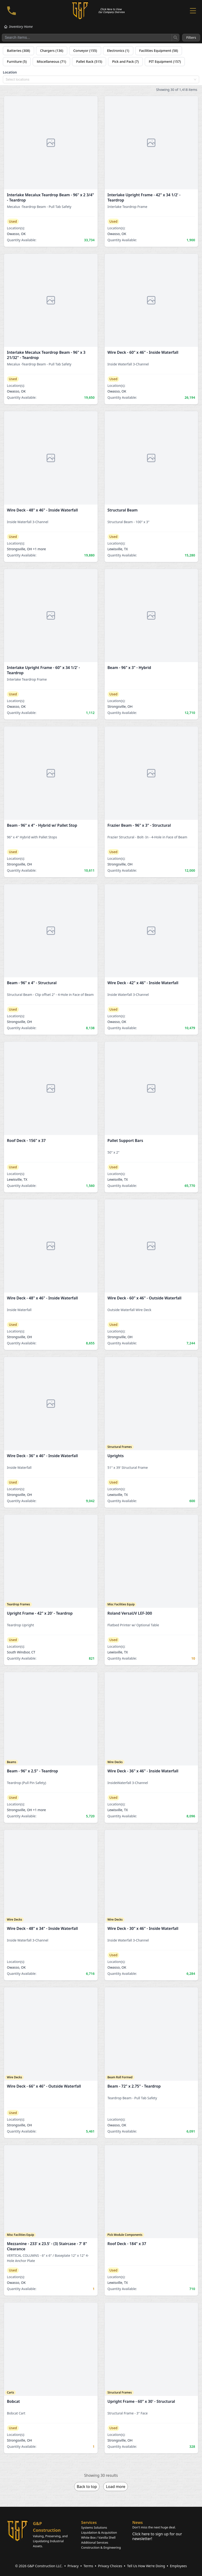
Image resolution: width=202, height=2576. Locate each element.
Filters (191, 37)
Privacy (73, 2566)
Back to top (87, 2486)
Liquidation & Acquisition (99, 2532)
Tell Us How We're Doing (146, 2566)
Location (10, 72)
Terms (88, 2566)
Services (89, 2522)
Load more (115, 2486)
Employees (178, 2566)
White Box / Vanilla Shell (98, 2537)
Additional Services (94, 2542)
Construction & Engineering (101, 2547)
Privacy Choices (110, 2566)
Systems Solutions (94, 2527)
